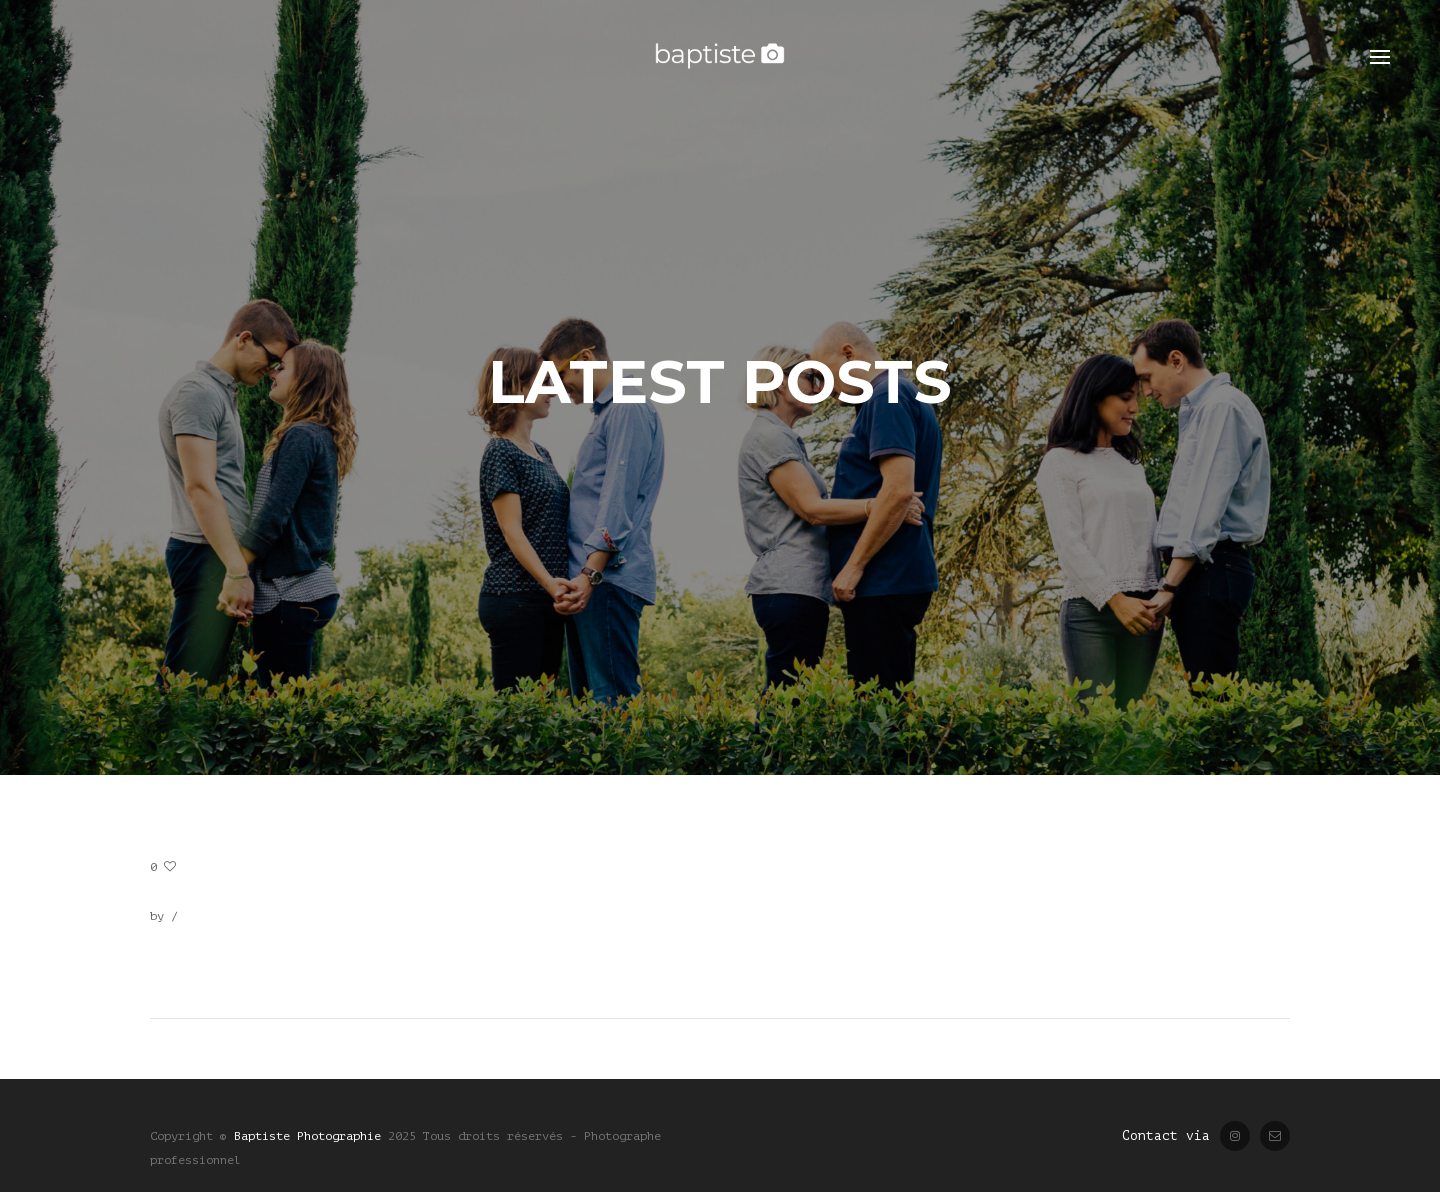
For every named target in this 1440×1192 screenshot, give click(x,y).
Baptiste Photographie (307, 1136)
